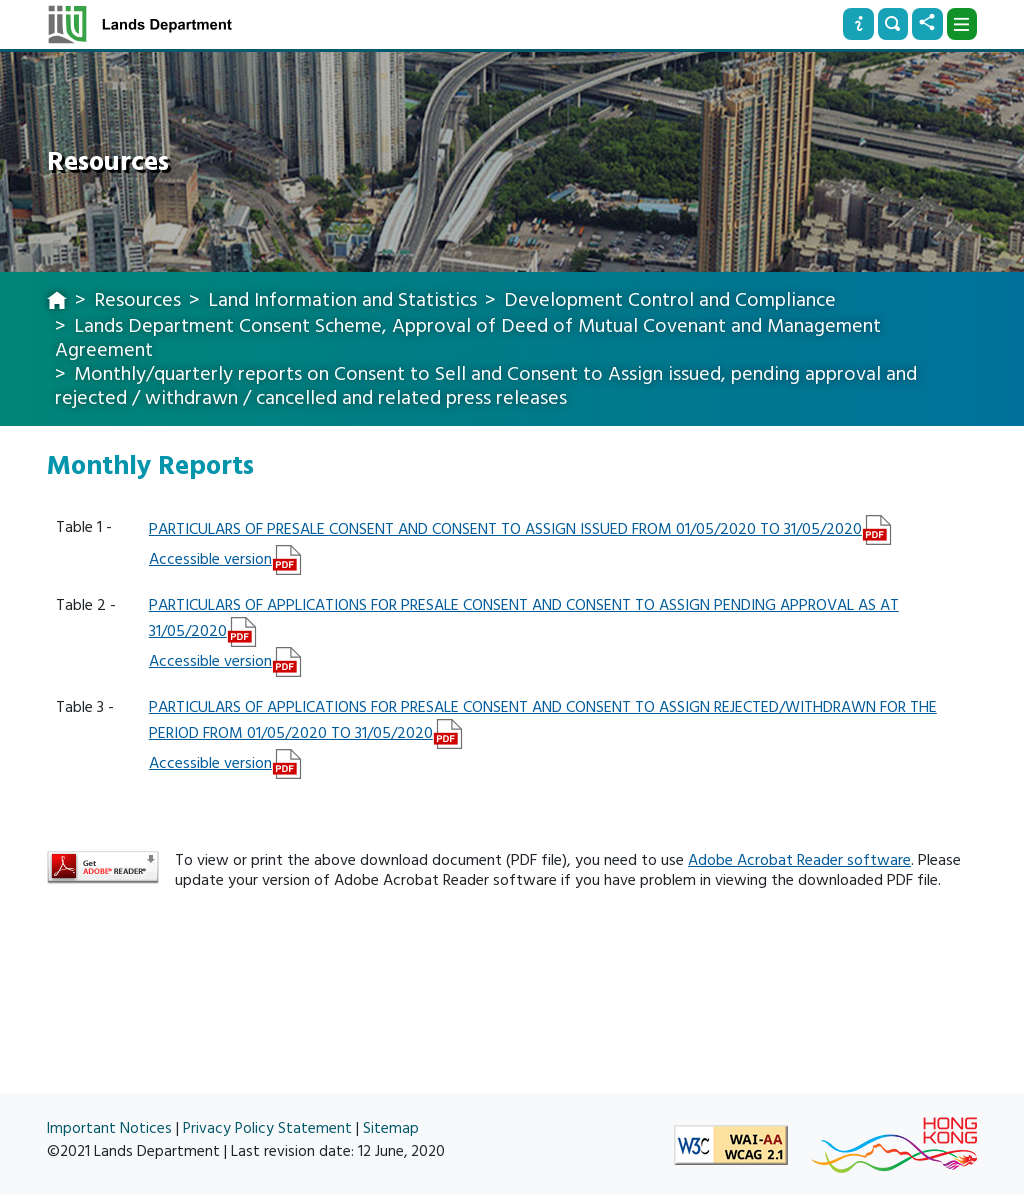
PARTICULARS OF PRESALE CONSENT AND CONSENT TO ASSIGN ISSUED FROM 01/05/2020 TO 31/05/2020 (505, 529)
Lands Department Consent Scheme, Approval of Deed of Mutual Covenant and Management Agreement (468, 338)
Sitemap (391, 1128)
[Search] (893, 24)
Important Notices (109, 1128)
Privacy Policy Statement (267, 1128)
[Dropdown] (962, 24)
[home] (57, 302)
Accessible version (210, 559)
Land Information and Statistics (342, 300)
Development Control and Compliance (670, 300)
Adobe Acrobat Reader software (799, 860)
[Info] (858, 24)
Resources (137, 300)
